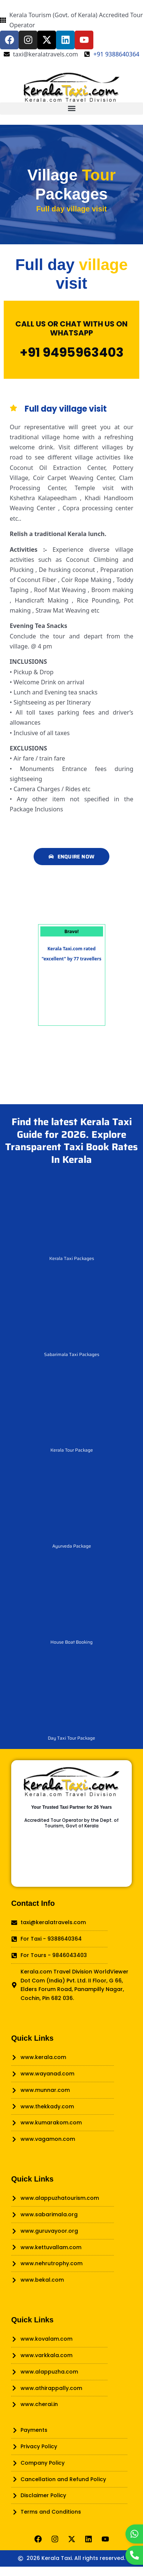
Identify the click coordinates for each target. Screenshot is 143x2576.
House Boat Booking (71, 1641)
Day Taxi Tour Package (71, 1737)
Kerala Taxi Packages (71, 1258)
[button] (71, 108)
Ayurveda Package (71, 1545)
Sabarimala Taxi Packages (71, 1354)
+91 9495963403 (72, 352)
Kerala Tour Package (71, 1449)
